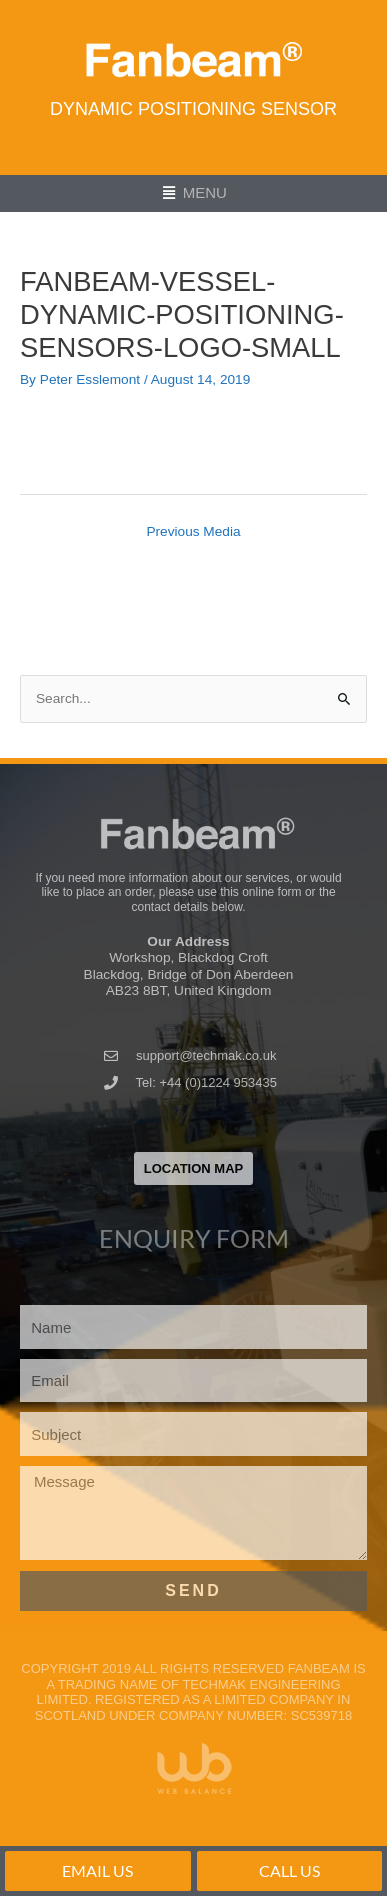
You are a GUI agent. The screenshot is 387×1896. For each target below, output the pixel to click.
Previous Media (193, 531)
